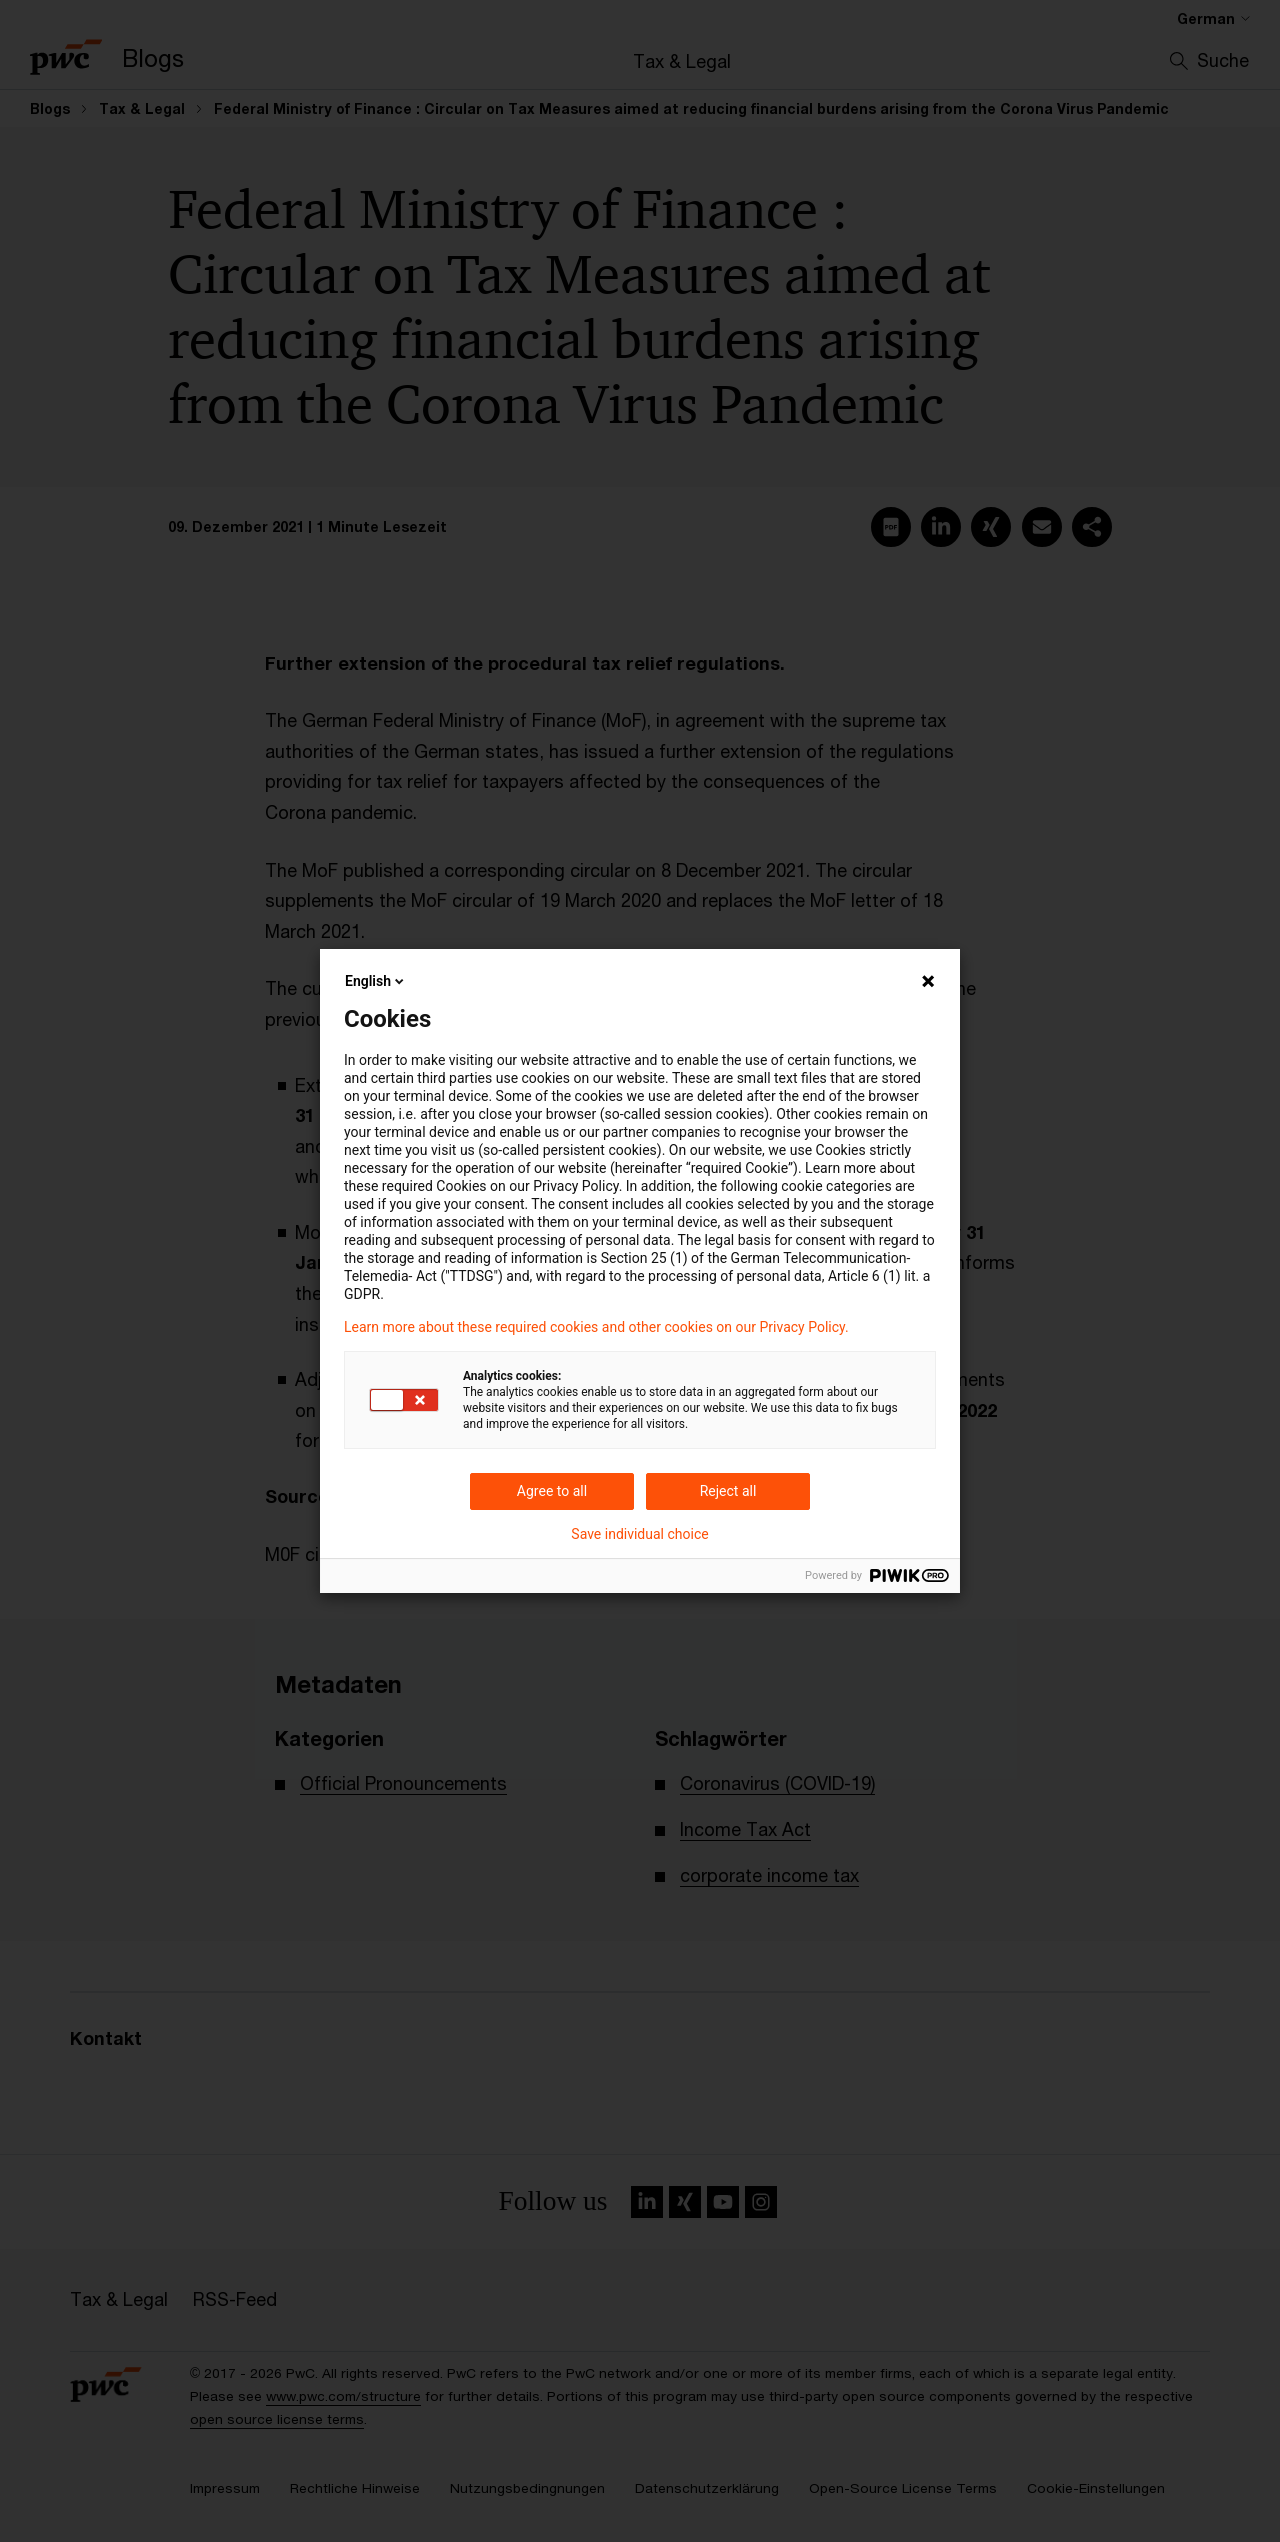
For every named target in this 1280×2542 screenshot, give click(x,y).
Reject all (728, 1491)
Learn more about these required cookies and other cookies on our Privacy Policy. (596, 1327)
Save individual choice (639, 1534)
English (376, 981)
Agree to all (552, 1491)
